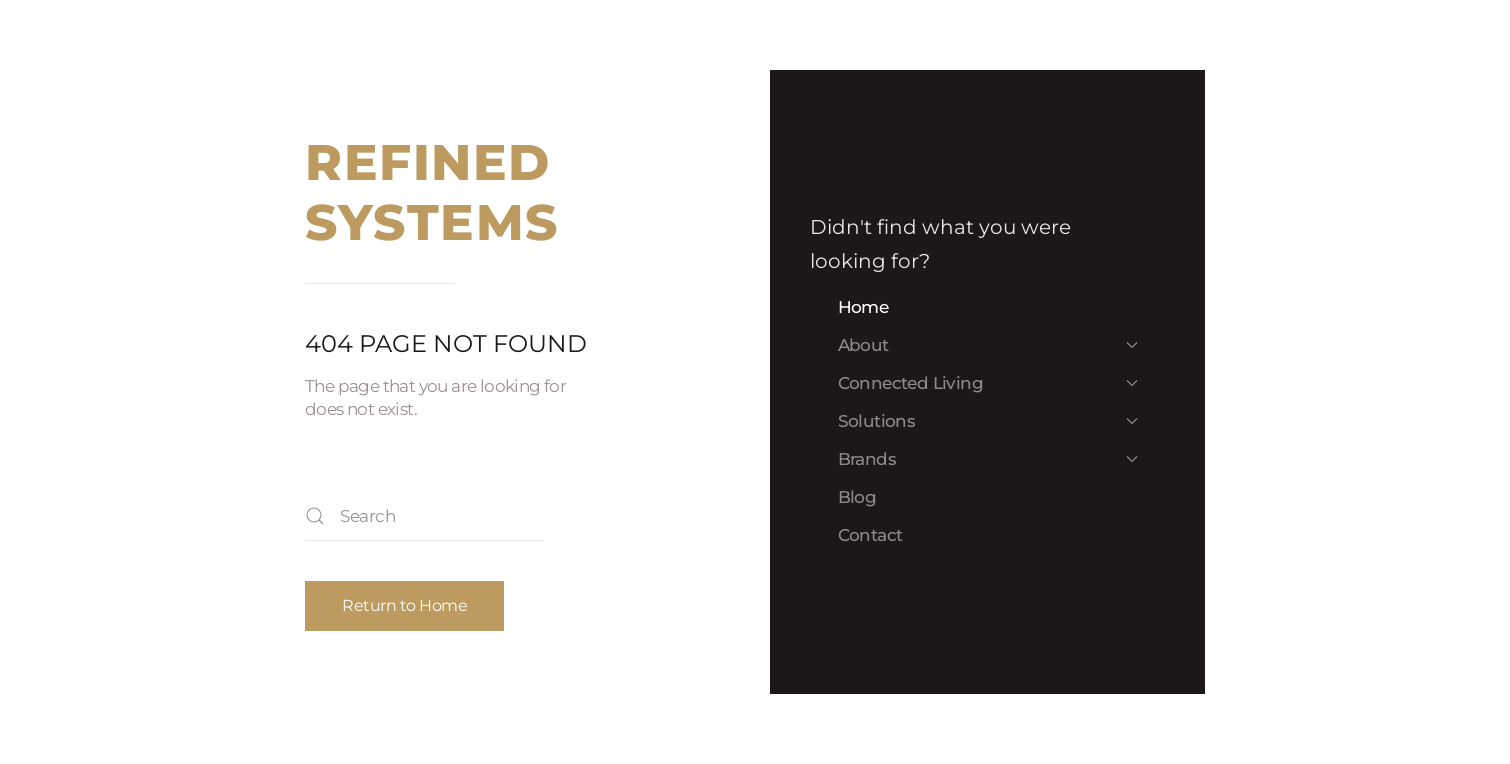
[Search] (425, 516)
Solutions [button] (988, 421)
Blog (857, 497)
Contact (870, 535)
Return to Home (404, 605)
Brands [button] (988, 459)
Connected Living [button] (988, 383)
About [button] (988, 345)
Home (863, 307)
